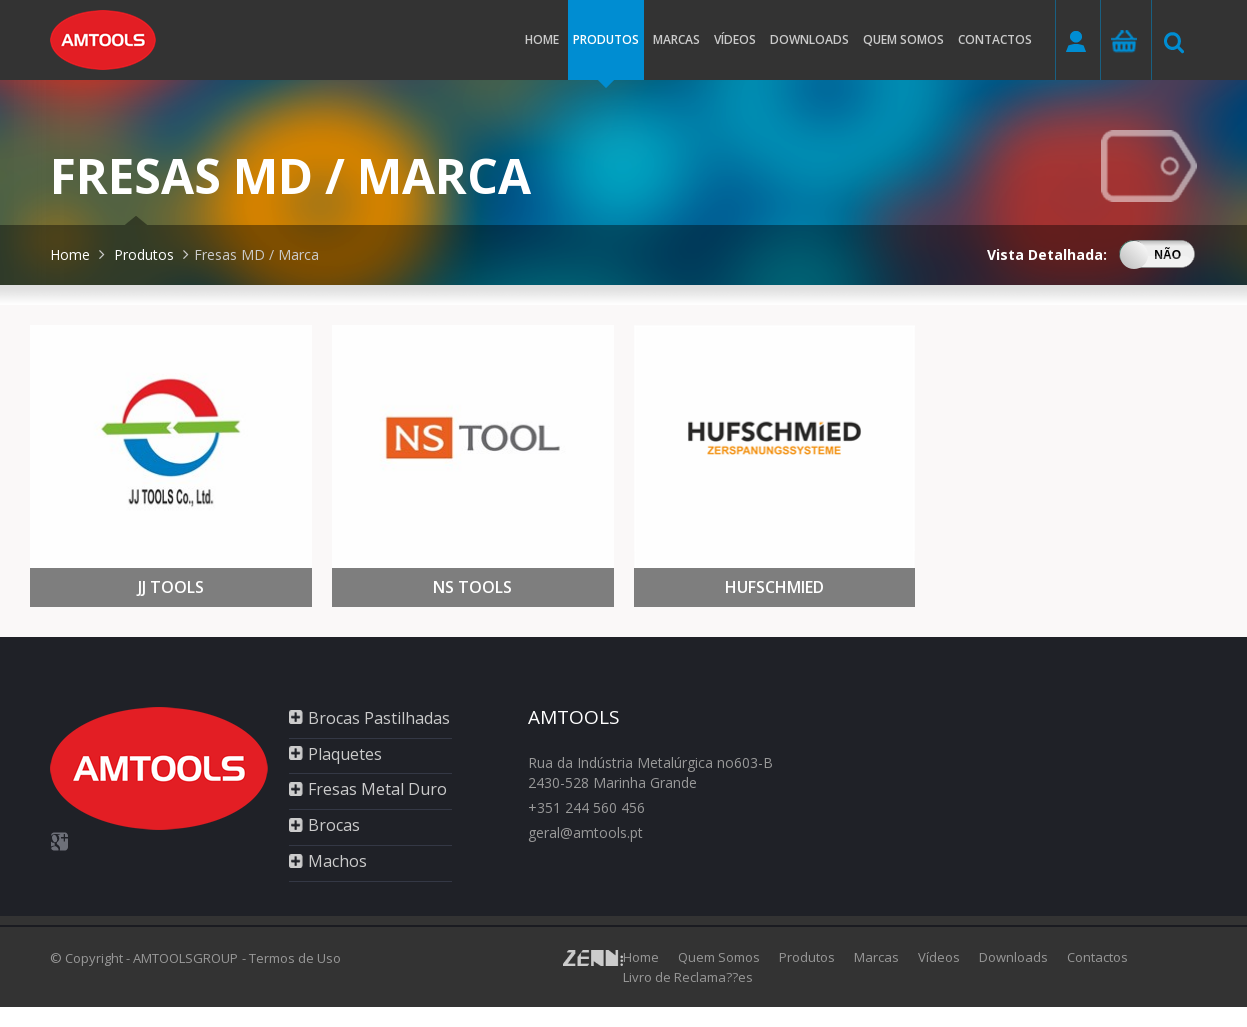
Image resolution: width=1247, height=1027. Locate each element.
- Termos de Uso (291, 958)
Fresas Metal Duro (377, 789)
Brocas (334, 825)
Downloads (809, 39)
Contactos (995, 39)
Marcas (676, 39)
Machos (337, 861)
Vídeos (735, 39)
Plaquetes (345, 754)
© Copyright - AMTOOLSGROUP (144, 958)
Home (542, 39)
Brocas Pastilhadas (379, 718)
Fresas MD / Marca (256, 254)
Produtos (606, 55)
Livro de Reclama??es (688, 977)
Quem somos (903, 39)
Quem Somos (719, 957)
